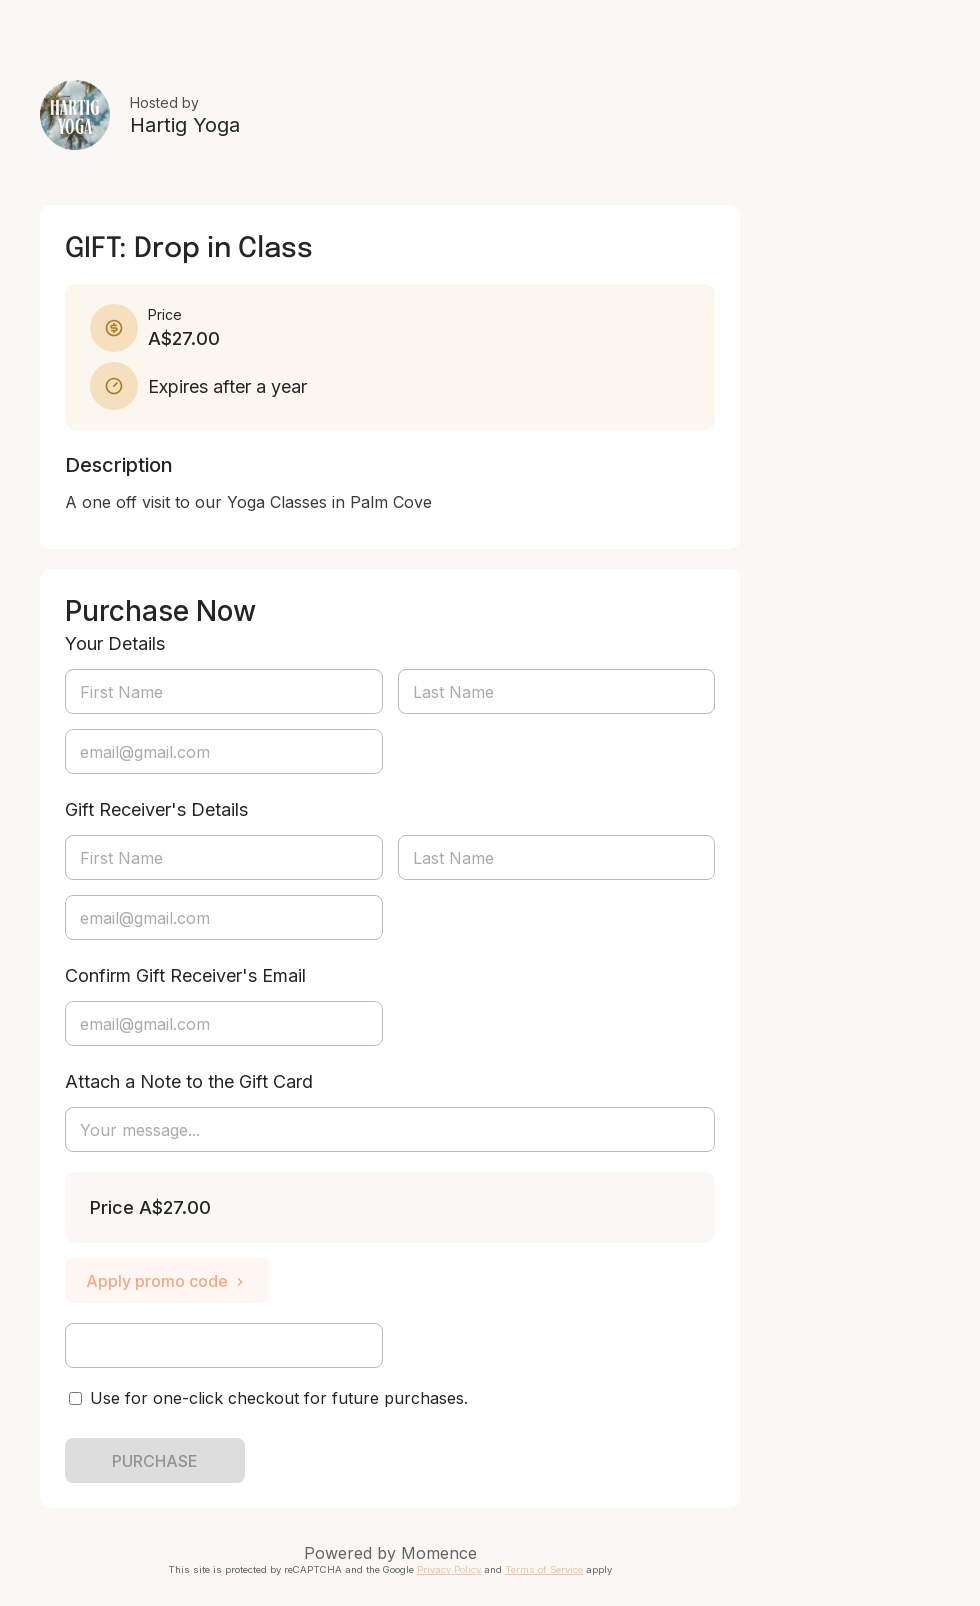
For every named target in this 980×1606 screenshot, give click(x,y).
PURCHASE (155, 1461)
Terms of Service (544, 1569)
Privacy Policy (449, 1569)
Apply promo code (167, 1281)
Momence (439, 1553)
